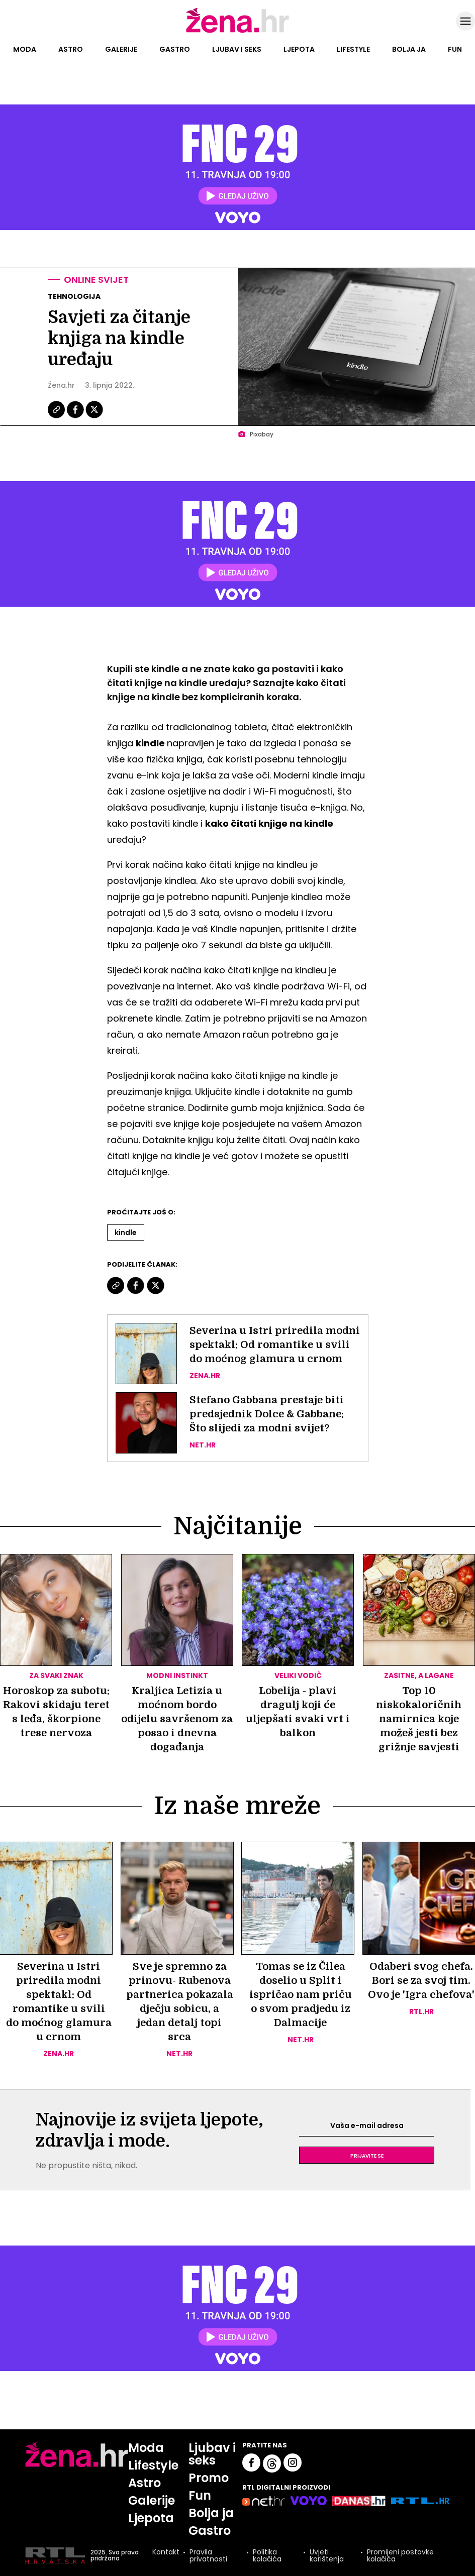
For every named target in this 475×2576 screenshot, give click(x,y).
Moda (24, 49)
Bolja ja (409, 49)
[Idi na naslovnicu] (237, 31)
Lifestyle (353, 49)
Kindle (126, 1232)
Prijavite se (367, 2155)
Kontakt (165, 2552)
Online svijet (96, 279)
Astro (70, 49)
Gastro (174, 49)
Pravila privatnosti (208, 2555)
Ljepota (299, 49)
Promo (208, 2478)
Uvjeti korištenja (327, 2555)
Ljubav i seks (236, 49)
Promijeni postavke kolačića (400, 2555)
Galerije (121, 49)
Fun (455, 49)
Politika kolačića (267, 2555)
